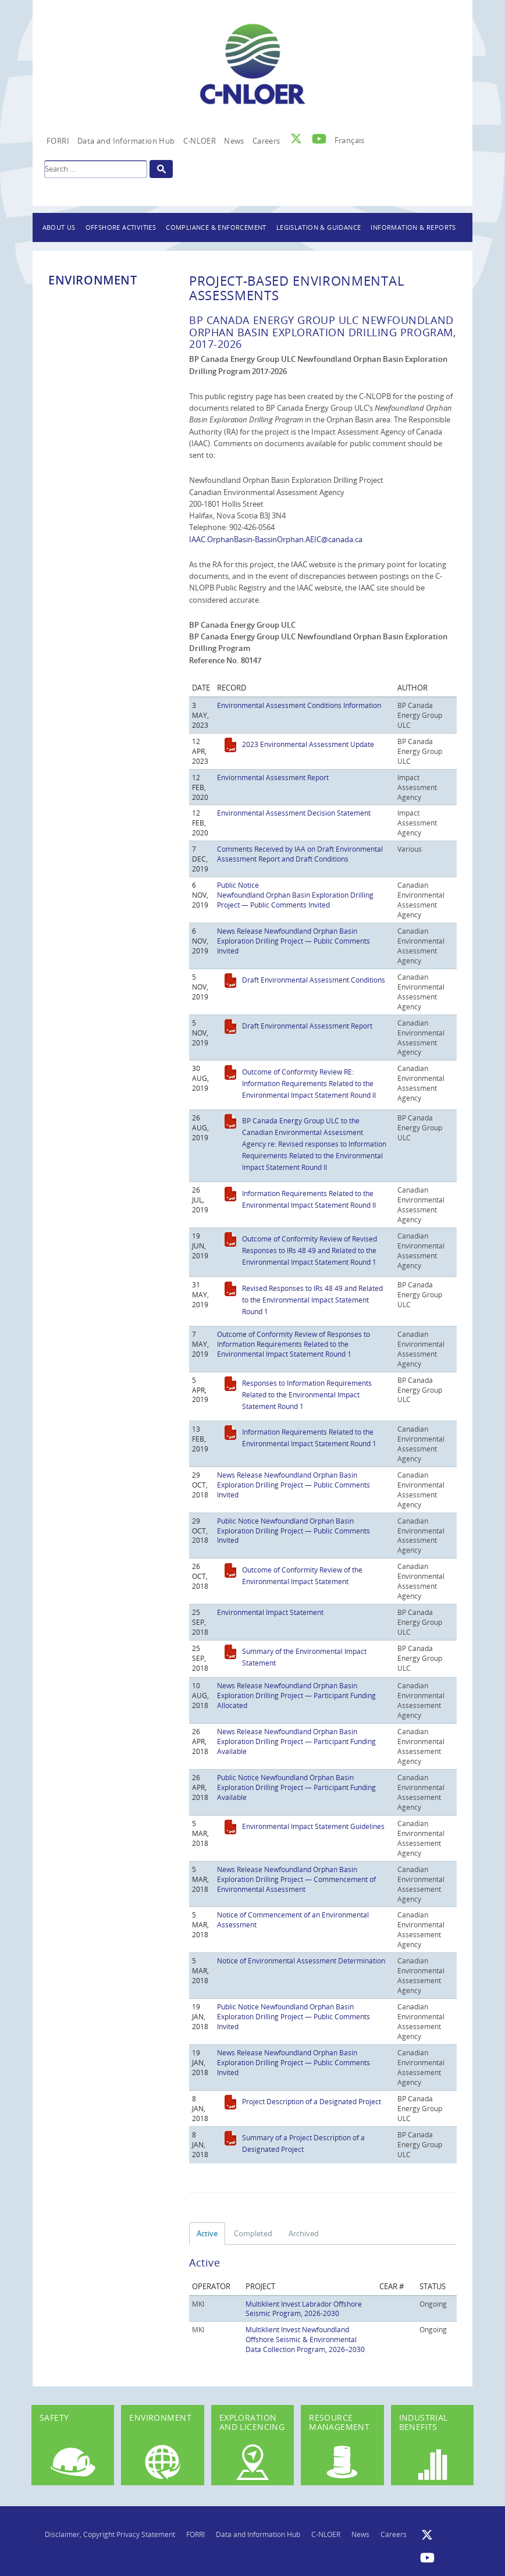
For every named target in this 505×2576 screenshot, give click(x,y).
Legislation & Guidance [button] (318, 227)
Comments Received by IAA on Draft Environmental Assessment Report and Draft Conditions (300, 853)
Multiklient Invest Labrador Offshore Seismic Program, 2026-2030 (304, 2308)
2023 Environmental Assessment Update (308, 744)
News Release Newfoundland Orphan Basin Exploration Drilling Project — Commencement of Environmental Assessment (296, 1879)
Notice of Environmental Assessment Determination (301, 1960)
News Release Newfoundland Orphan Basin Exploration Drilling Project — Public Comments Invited (293, 940)
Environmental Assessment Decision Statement (294, 812)
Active (207, 2233)
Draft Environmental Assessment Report (307, 1025)
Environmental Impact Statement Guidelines (313, 1826)
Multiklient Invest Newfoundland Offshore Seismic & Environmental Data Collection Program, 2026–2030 (305, 2339)
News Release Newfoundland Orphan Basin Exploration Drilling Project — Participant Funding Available (296, 1741)
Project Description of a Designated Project (311, 2101)
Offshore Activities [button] (121, 227)
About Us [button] (59, 227)
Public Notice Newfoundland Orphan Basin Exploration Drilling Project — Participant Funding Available (296, 1787)
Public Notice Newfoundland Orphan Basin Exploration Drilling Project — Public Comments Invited (295, 894)
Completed (253, 2233)
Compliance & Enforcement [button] (216, 227)
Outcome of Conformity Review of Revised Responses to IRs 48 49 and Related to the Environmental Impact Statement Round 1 (309, 1250)
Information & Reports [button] (413, 227)
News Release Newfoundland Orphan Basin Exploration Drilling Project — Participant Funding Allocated (296, 1695)
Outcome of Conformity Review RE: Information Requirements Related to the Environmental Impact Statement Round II (309, 1083)
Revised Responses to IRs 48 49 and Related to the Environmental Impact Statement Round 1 (312, 1299)
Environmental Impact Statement (270, 1612)
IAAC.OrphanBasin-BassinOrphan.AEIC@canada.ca (275, 539)
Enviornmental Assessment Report (273, 777)
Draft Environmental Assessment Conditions (313, 979)
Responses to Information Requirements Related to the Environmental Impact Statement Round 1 (307, 1394)
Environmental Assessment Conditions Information (299, 705)
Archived (304, 2233)
